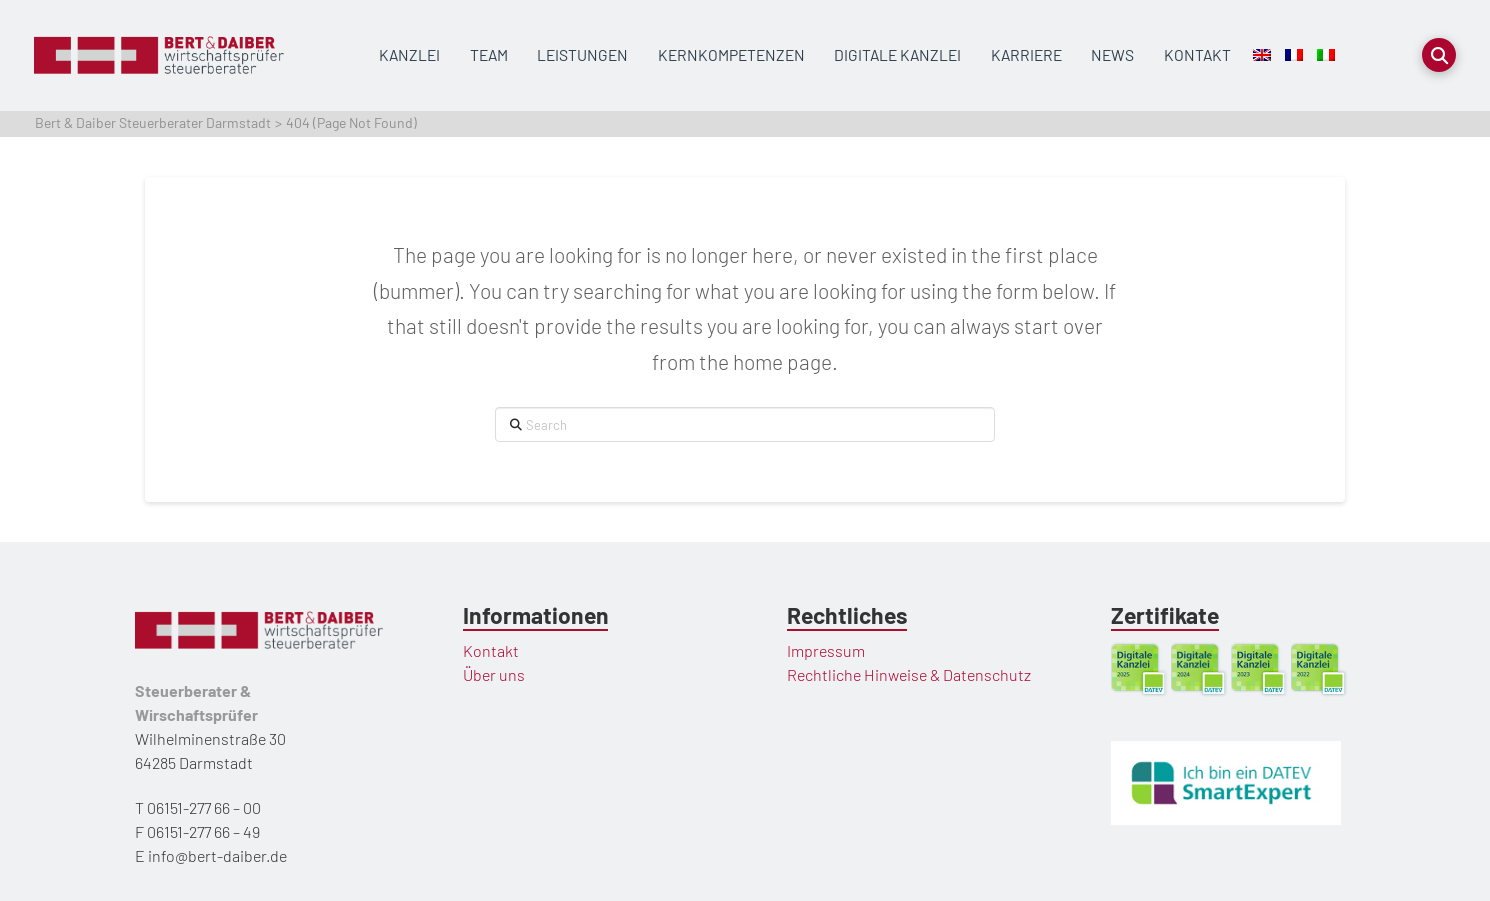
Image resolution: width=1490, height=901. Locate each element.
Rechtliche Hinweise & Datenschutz (909, 674)
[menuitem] (1262, 55)
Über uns (494, 674)
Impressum (826, 650)
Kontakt (491, 650)
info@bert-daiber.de (217, 855)
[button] (1439, 55)
